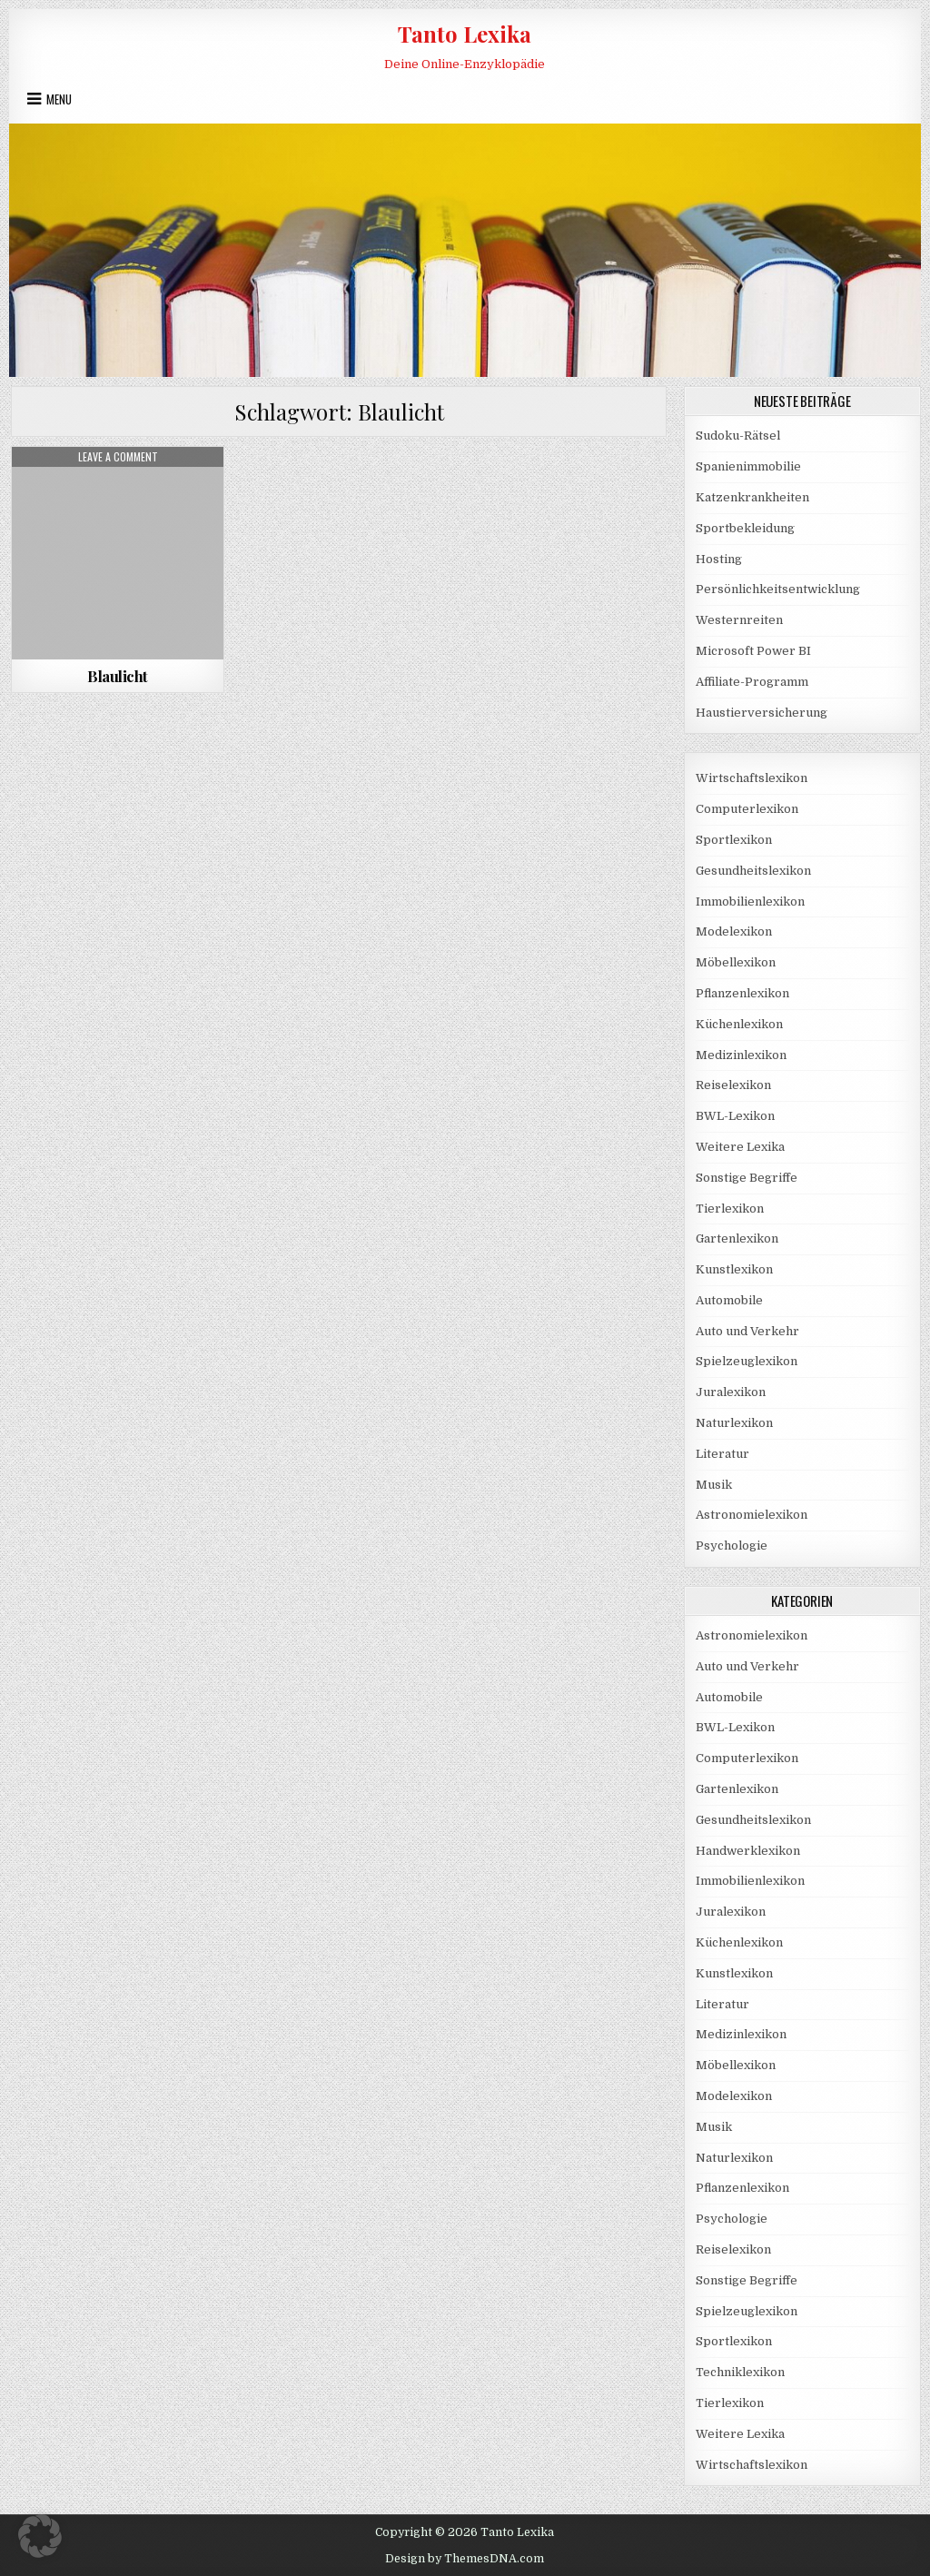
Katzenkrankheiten (752, 497)
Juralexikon (731, 1392)
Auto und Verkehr (747, 1331)
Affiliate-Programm (752, 682)
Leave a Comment (118, 456)
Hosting (719, 559)
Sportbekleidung (745, 528)
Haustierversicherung (761, 712)
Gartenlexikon (737, 1238)
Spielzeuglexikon (746, 1361)
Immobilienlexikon (750, 901)
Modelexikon (734, 931)
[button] (40, 2536)
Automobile (729, 1300)
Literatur (722, 1454)
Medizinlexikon (741, 1055)
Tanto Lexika (464, 33)
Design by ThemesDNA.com (464, 2558)
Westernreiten (739, 620)
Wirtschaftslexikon (751, 778)
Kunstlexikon (734, 1269)
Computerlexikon (747, 809)
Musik (714, 1484)
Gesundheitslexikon (753, 870)
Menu (59, 99)
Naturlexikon (734, 1423)
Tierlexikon (730, 1208)
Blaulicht (117, 676)
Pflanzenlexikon (742, 993)
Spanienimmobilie (748, 466)
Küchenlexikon (739, 1024)
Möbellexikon (736, 962)
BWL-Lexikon (735, 1116)
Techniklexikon (740, 2372)
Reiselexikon (733, 1085)
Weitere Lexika (740, 1147)
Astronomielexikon (751, 1514)
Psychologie (731, 1545)
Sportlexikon (734, 840)
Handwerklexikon (748, 1851)
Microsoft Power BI (753, 651)
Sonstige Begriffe (746, 1177)
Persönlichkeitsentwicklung (778, 589)
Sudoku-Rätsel (738, 435)
